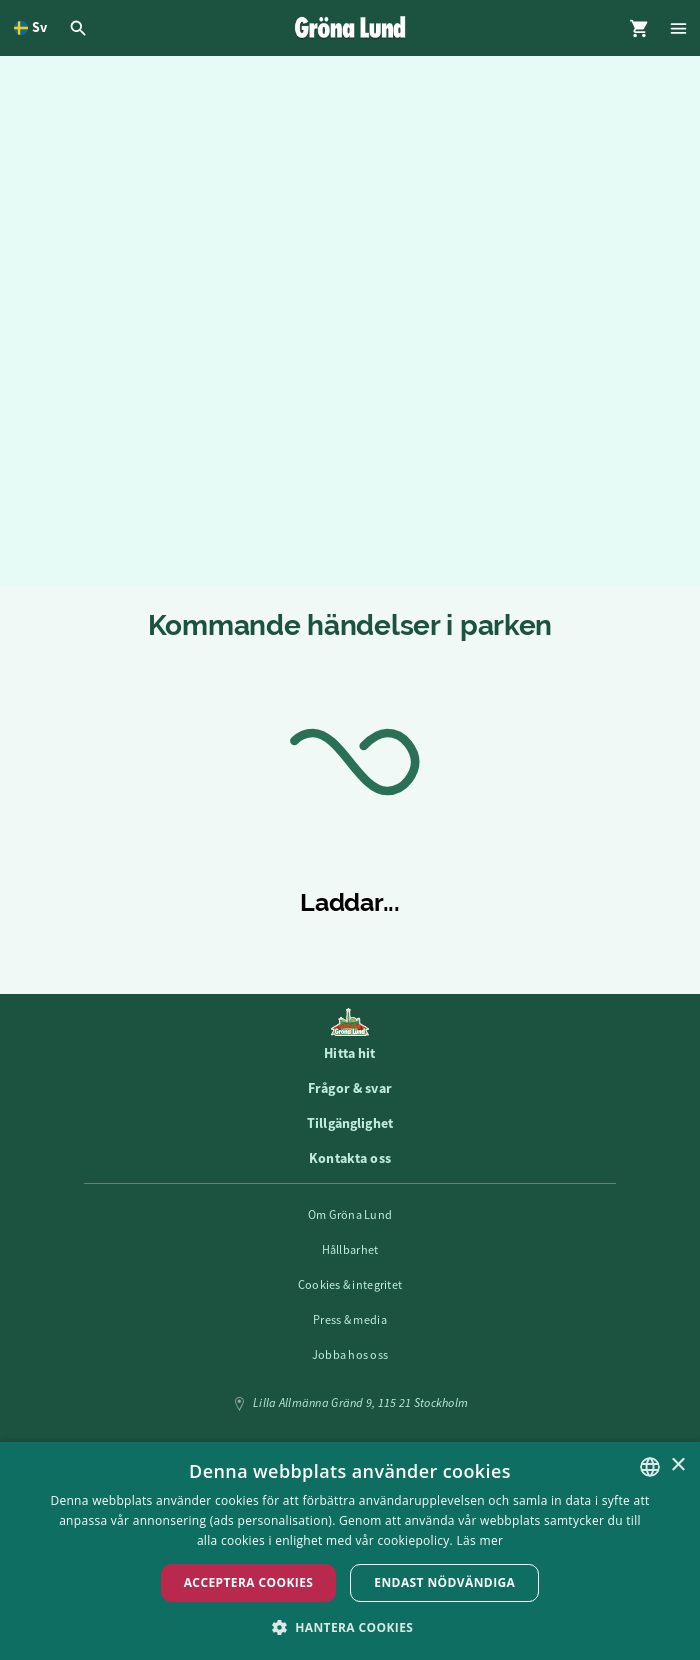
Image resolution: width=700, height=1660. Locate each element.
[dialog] (350, 1551)
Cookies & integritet (350, 1285)
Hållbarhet (350, 1250)
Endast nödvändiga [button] (444, 1582)
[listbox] (650, 1467)
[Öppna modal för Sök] (81, 28)
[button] (350, 1626)
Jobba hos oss (350, 1355)
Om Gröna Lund (350, 1215)
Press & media (350, 1320)
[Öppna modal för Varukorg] (639, 28)
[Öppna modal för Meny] (680, 28)
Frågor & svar (350, 1088)
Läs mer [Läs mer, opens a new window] (480, 1540)
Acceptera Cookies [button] (249, 1582)
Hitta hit (349, 1053)
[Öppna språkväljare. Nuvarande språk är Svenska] (30, 28)
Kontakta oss (350, 1158)
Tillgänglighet (350, 1123)
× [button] (677, 1465)
